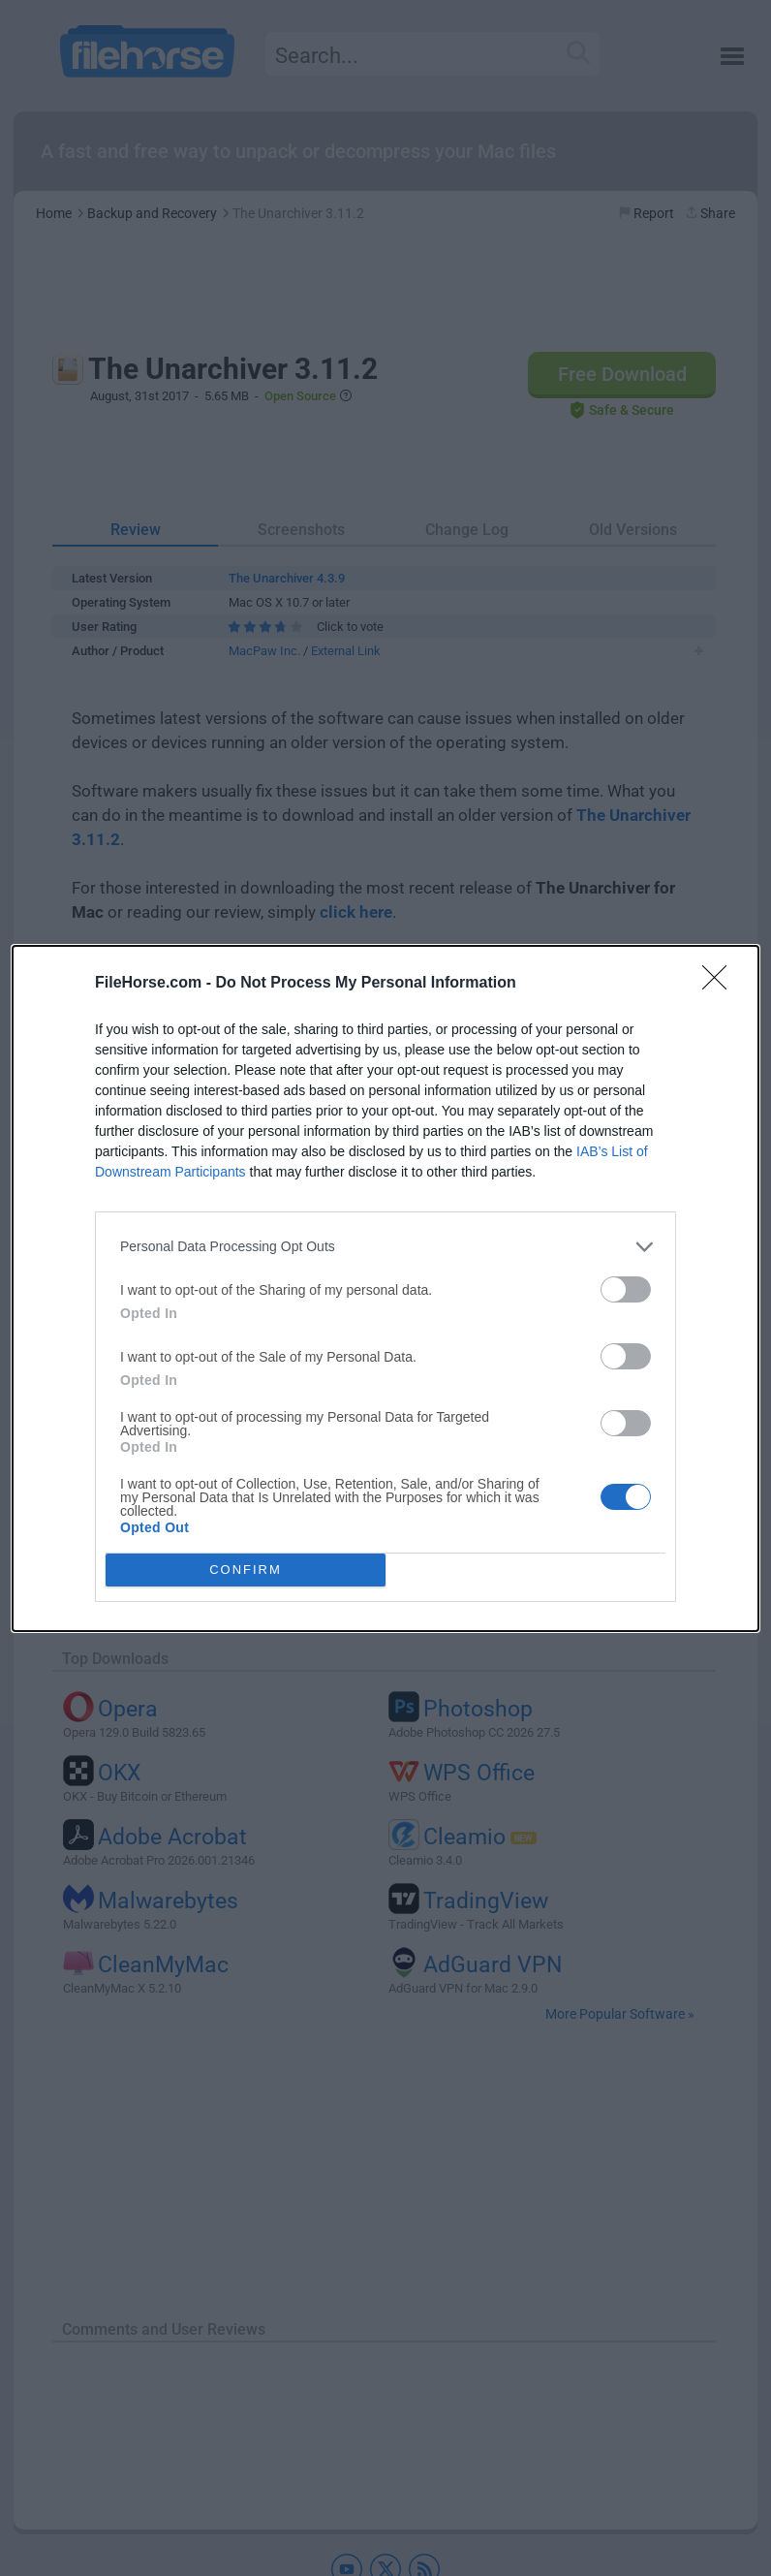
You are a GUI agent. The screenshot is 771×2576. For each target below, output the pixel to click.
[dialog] (385, 1288)
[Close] (720, 983)
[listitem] (385, 1247)
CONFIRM (245, 1569)
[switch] (626, 1289)
